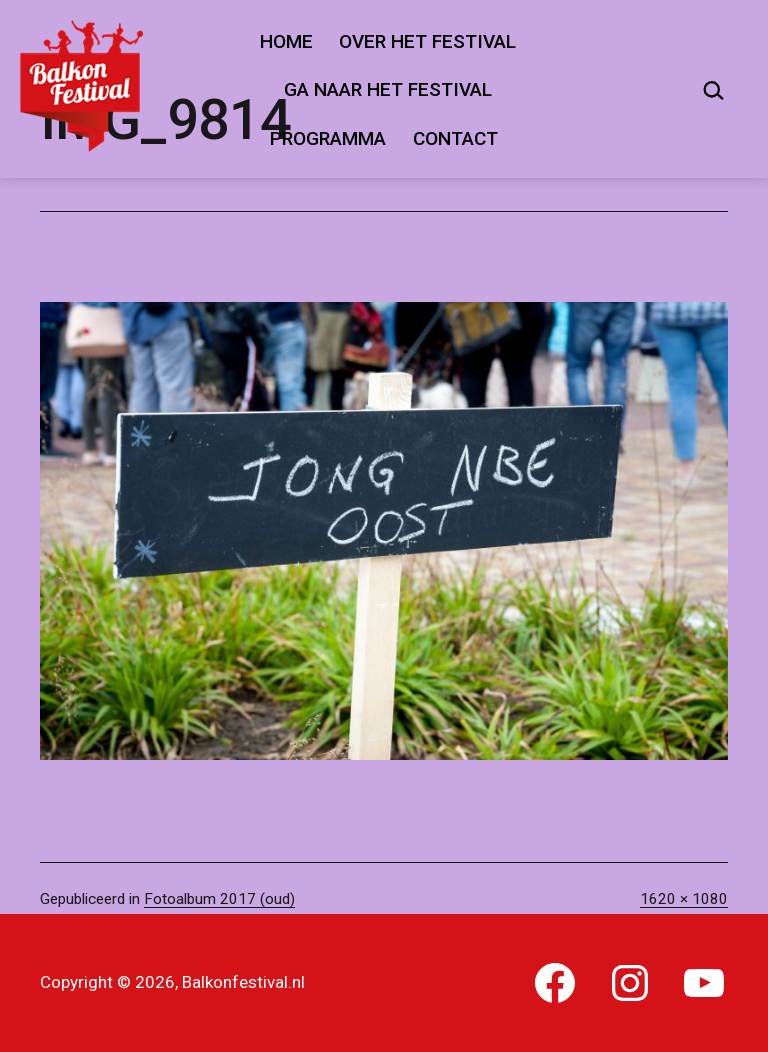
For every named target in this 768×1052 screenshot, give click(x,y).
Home (286, 41)
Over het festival (427, 41)
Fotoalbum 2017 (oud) (219, 899)
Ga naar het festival (388, 89)
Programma (328, 138)
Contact (455, 138)
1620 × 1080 (684, 899)
